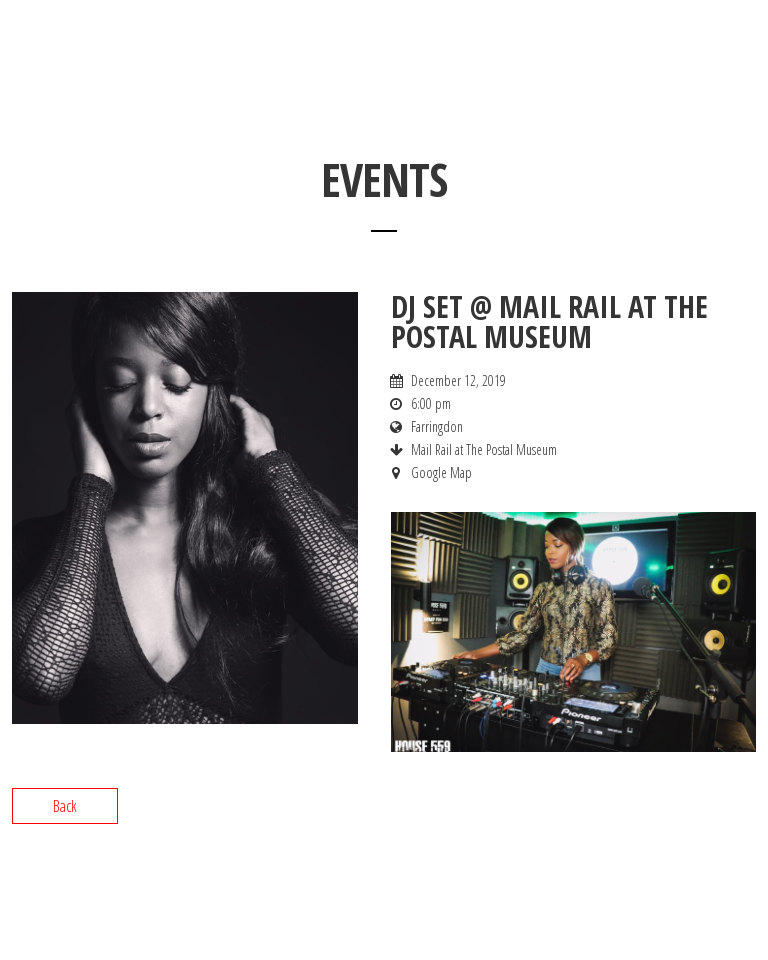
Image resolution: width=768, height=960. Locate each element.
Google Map (441, 472)
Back (65, 806)
